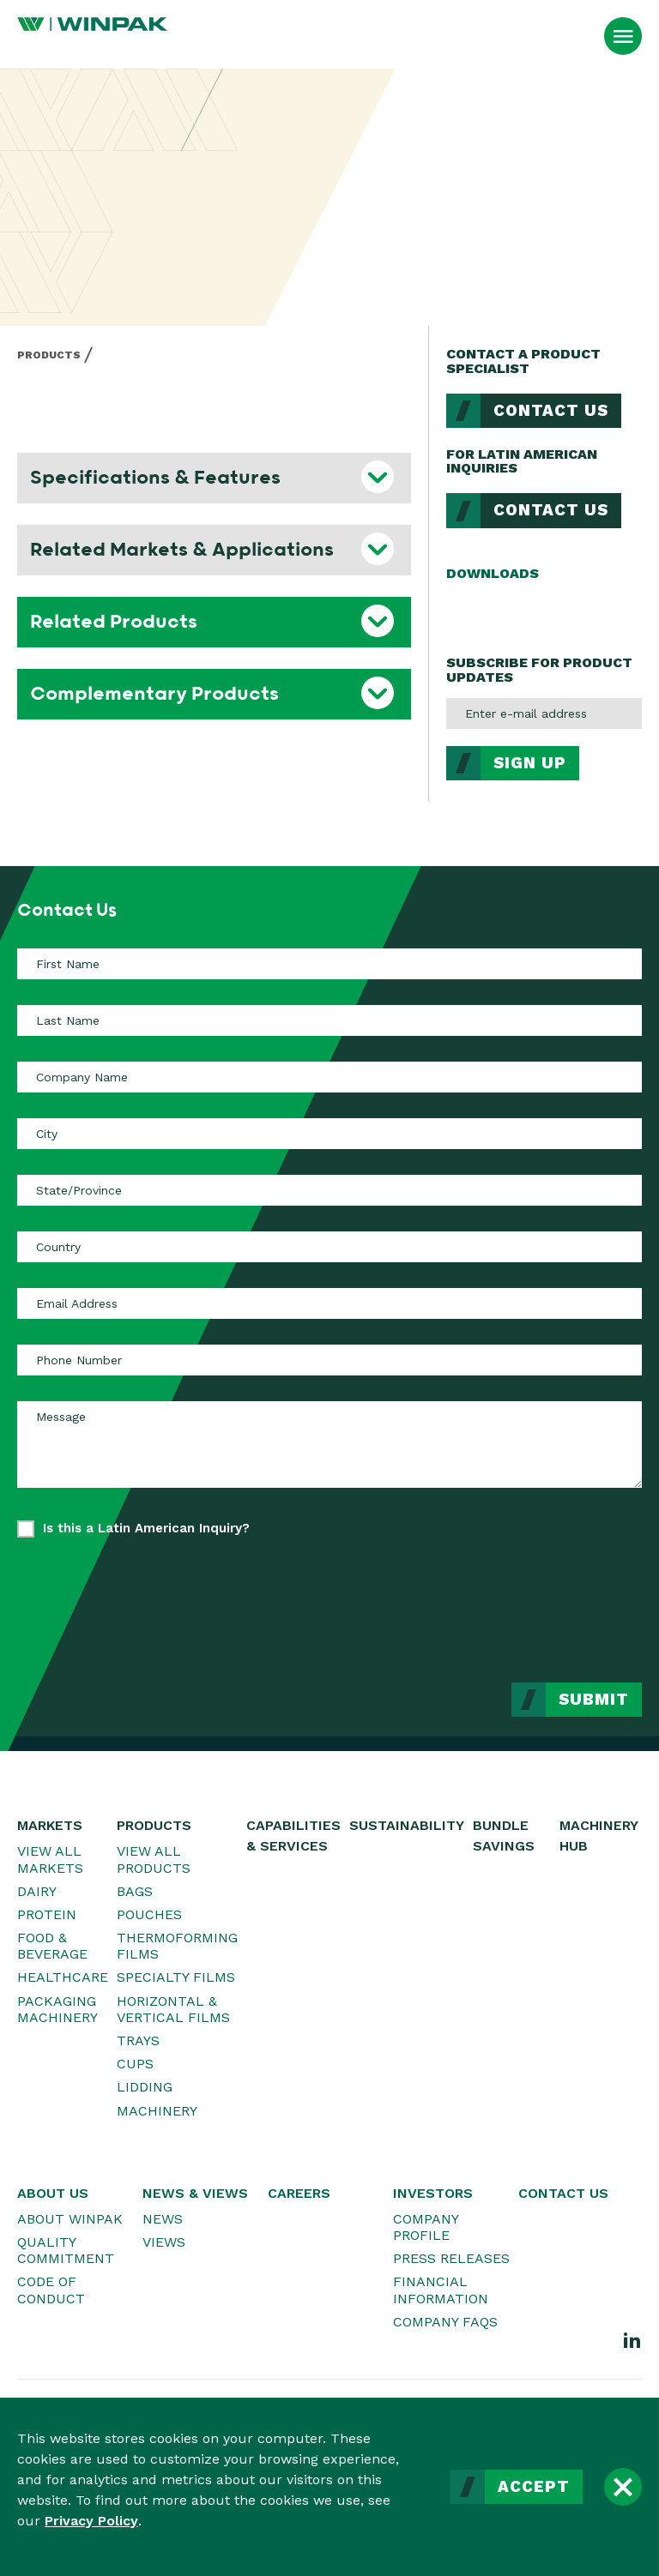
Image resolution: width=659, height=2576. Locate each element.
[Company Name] (329, 1077)
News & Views (195, 2193)
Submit (594, 1699)
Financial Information (440, 2289)
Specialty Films (176, 1977)
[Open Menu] (623, 36)
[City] (329, 1133)
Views (163, 2242)
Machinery (157, 2111)
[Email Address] (329, 1303)
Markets (49, 1825)
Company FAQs (445, 2322)
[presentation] (511, 1597)
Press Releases (451, 2258)
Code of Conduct (51, 2289)
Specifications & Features (155, 477)
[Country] (329, 1246)
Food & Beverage (52, 1945)
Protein (46, 1914)
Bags (135, 1891)
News (162, 2219)
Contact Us (550, 410)
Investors (433, 2193)
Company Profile (425, 2227)
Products (49, 355)
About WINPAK (70, 2219)
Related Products (113, 622)
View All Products (153, 1859)
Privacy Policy (91, 2521)
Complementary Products (154, 694)
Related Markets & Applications (182, 550)
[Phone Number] (329, 1360)
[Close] (623, 2487)
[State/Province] (329, 1190)
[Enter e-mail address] (544, 713)
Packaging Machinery (57, 2009)
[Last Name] (329, 1020)
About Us (52, 2193)
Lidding (144, 2087)
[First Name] (329, 963)
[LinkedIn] (632, 2339)
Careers (299, 2193)
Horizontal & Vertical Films (173, 2009)
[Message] (329, 1444)
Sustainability (406, 1825)
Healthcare (62, 1977)
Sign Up (529, 763)
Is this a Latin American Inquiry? (146, 1528)
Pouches (149, 1914)
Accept (534, 2486)
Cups (135, 2063)
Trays (138, 2040)
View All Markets (50, 1859)
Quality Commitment (65, 2250)
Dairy (37, 1891)
